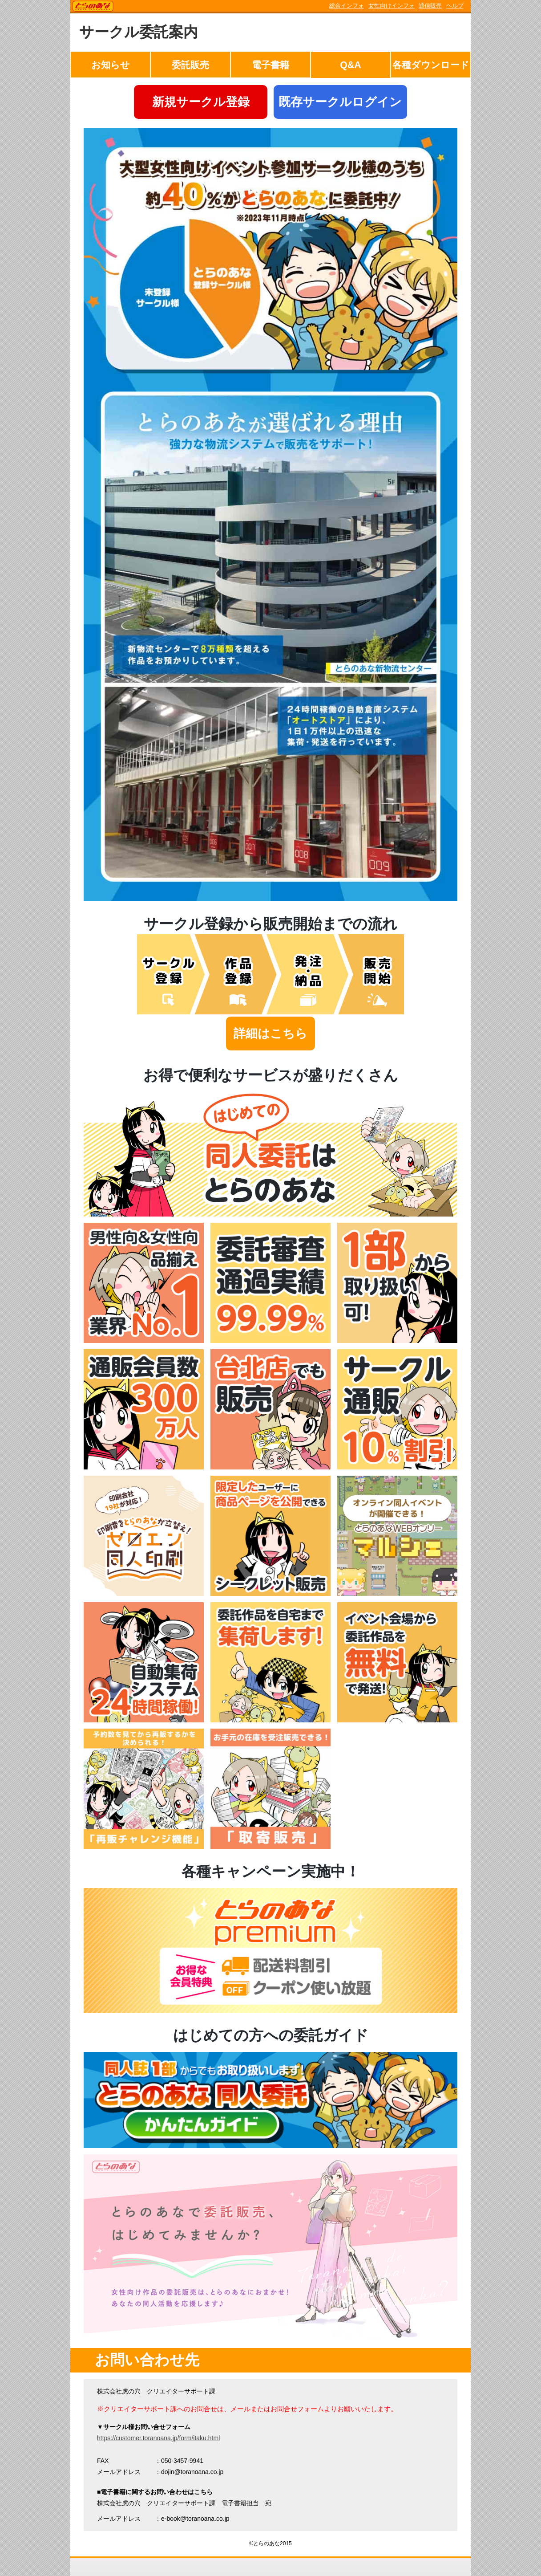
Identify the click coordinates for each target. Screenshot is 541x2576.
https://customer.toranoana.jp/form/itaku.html (158, 2438)
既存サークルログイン (340, 102)
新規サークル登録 (201, 102)
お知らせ (110, 65)
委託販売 (190, 65)
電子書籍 (270, 65)
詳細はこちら (270, 1033)
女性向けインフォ (391, 5)
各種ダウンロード (430, 65)
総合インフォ (346, 5)
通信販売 (430, 5)
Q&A (350, 65)
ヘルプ (455, 5)
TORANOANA (93, 6)
